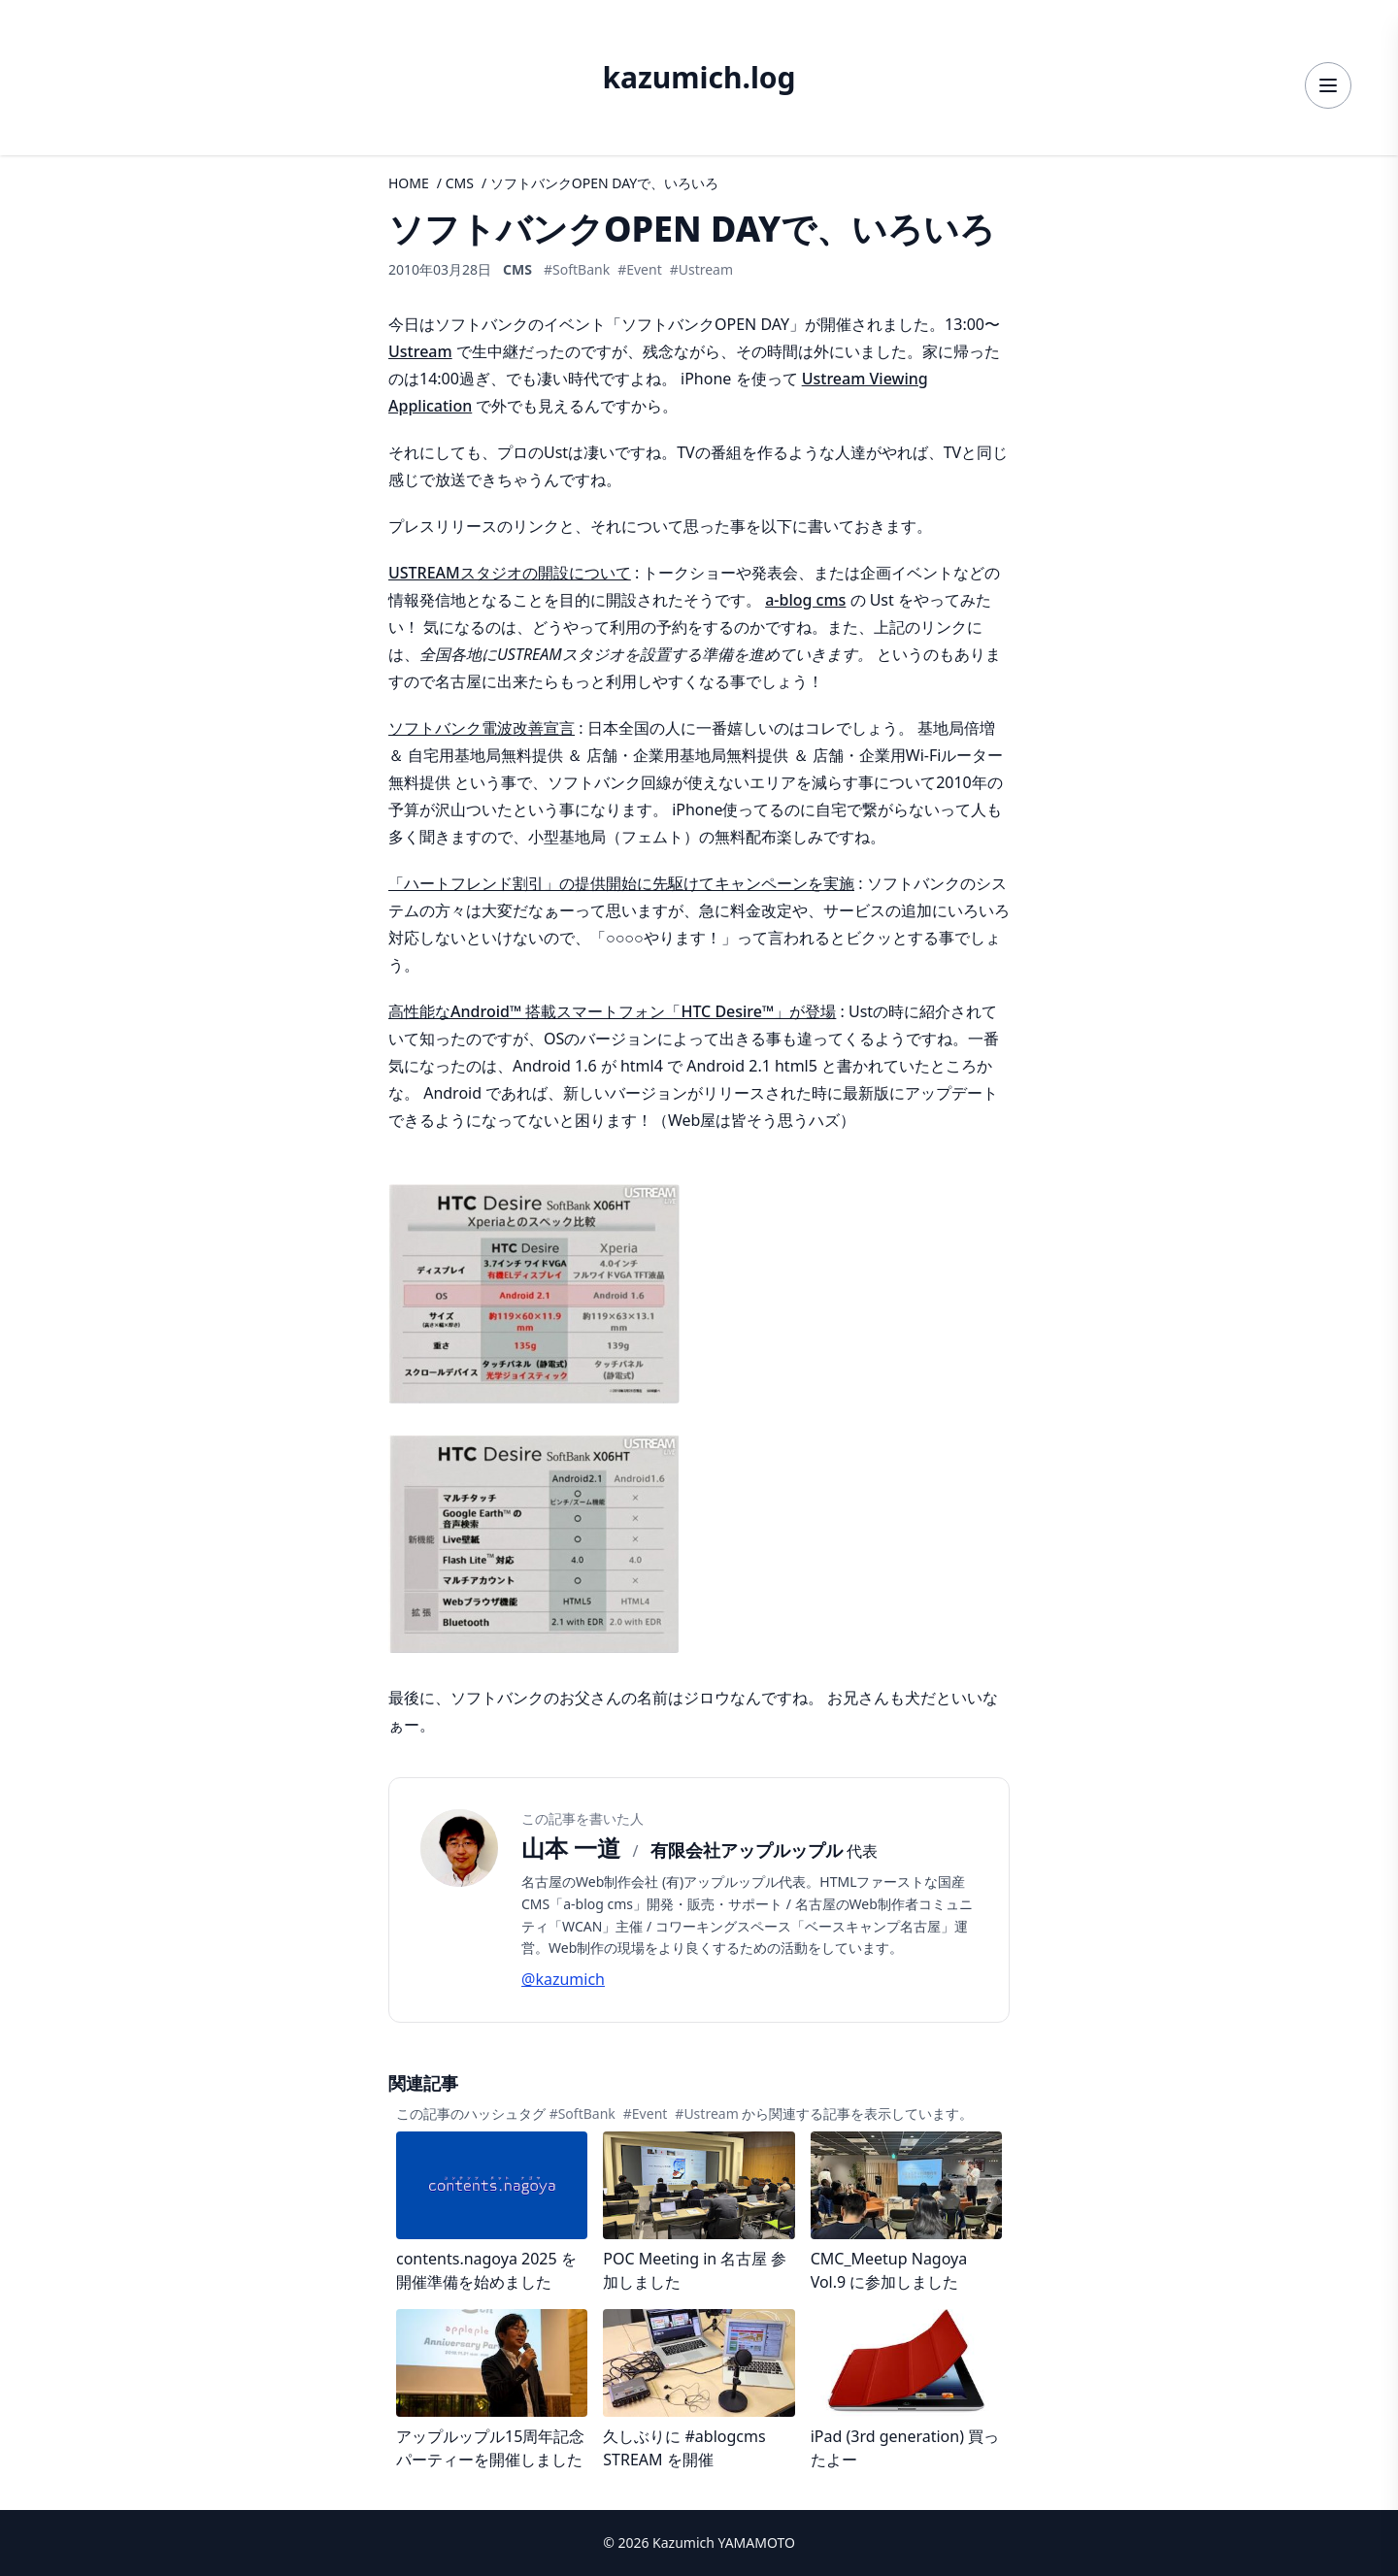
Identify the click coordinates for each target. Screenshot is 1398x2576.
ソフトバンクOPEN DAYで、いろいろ (604, 183)
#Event (639, 269)
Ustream (420, 351)
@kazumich (563, 1979)
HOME (408, 183)
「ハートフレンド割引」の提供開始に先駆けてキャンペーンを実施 (621, 883)
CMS (460, 183)
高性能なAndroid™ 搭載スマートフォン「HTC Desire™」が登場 (612, 1011)
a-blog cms (805, 600)
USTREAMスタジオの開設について (509, 572)
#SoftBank (577, 269)
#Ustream (701, 269)
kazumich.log (698, 77)
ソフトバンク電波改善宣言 (481, 728)
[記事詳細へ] (491, 2212)
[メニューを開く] (1328, 85)
